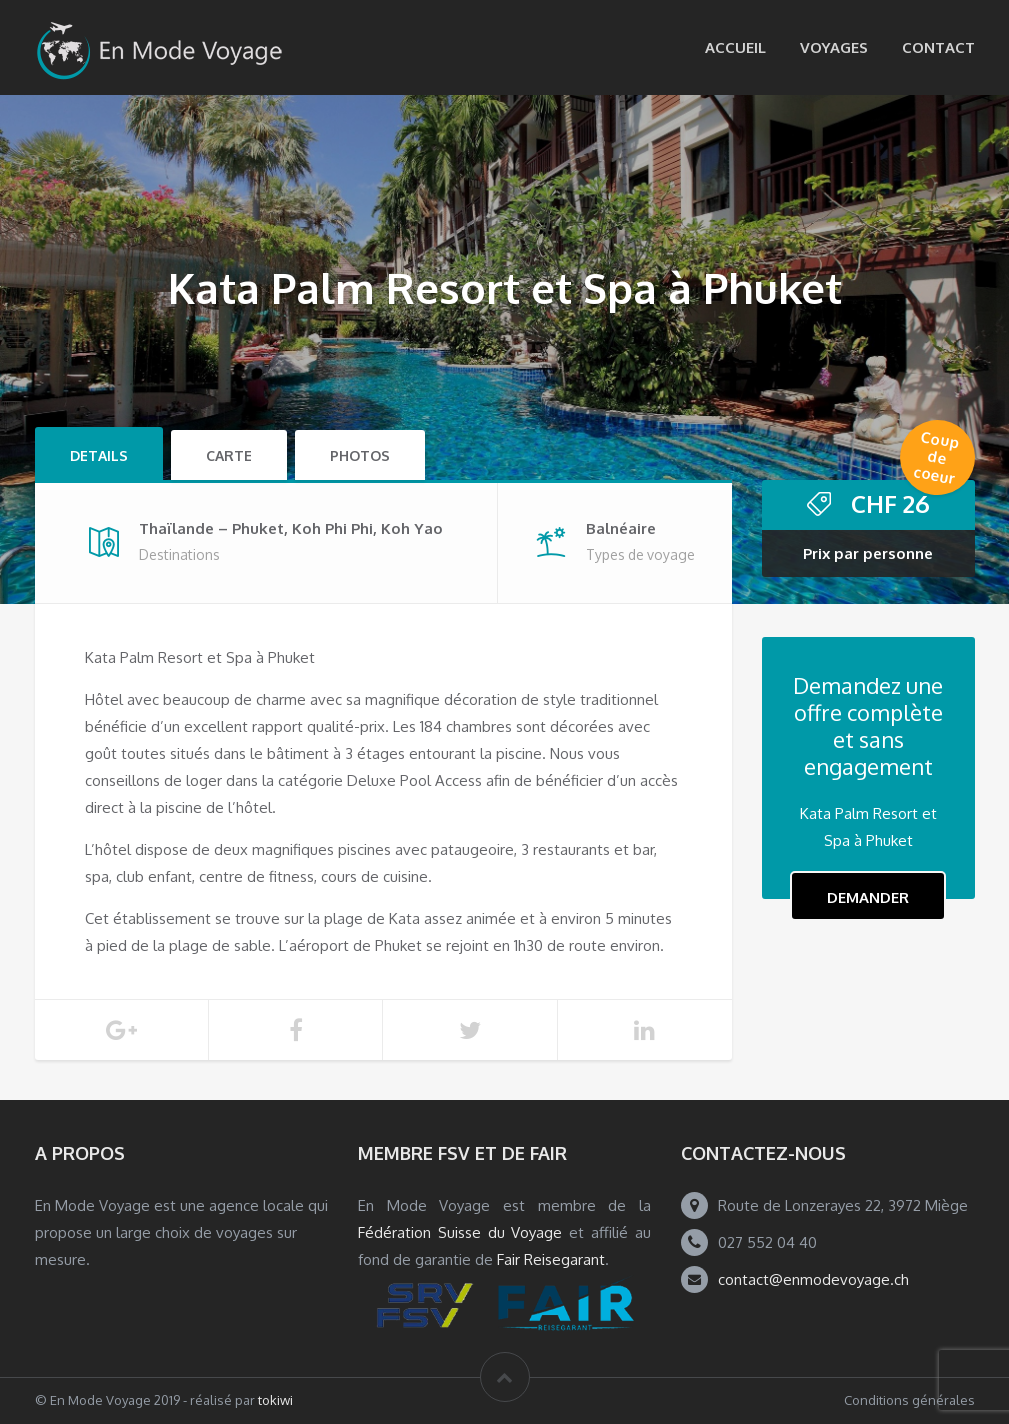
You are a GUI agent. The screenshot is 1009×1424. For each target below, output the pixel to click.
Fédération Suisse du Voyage (460, 1232)
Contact (938, 47)
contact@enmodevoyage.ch (813, 1279)
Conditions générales (909, 1400)
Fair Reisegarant (551, 1259)
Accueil (735, 47)
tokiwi (275, 1400)
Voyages (834, 47)
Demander (868, 897)
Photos (360, 455)
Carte (229, 455)
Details (99, 455)
